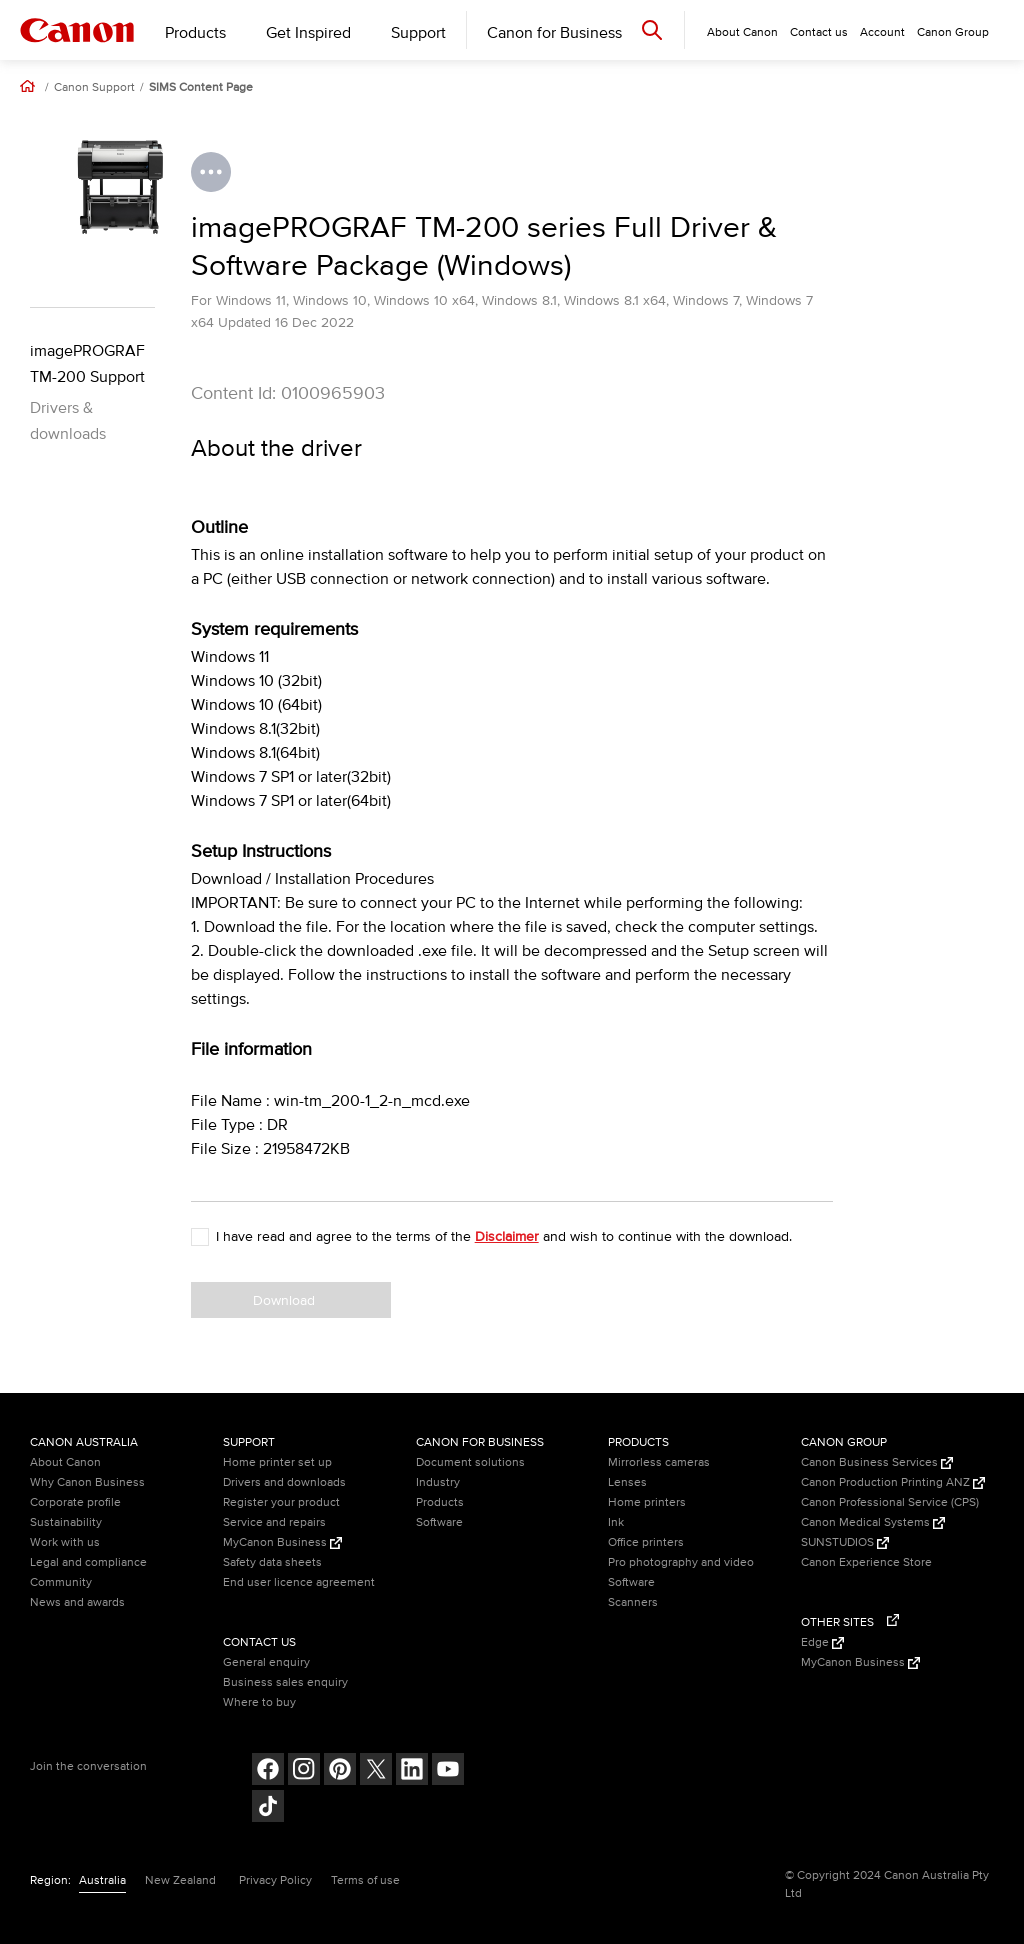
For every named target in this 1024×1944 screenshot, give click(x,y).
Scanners (633, 1602)
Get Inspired (308, 33)
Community (61, 1582)
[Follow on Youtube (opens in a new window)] (448, 1771)
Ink (616, 1522)
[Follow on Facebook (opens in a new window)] (268, 1771)
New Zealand (180, 1880)
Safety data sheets (272, 1562)
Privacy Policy (275, 1880)
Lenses (627, 1482)
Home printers (647, 1502)
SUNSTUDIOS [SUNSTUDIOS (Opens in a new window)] (845, 1542)
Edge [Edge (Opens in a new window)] (822, 1642)
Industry (438, 1482)
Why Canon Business (87, 1482)
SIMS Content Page (201, 88)
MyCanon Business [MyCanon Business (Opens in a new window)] (282, 1542)
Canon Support (94, 88)
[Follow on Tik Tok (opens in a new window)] (268, 1808)
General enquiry (266, 1662)
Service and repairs (274, 1522)
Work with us (65, 1542)
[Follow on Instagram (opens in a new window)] (304, 1771)
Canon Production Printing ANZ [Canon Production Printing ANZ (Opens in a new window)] (893, 1482)
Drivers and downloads (284, 1482)
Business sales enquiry (285, 1682)
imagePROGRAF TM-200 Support (87, 364)
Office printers (646, 1542)
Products (195, 33)
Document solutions (470, 1462)
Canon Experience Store (866, 1562)
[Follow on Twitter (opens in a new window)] (376, 1771)
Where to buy (259, 1702)
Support (418, 33)
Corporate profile (75, 1502)
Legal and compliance (88, 1562)
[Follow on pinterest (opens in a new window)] (340, 1771)
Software (439, 1522)
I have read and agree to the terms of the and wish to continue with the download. (504, 1236)
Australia (102, 1880)
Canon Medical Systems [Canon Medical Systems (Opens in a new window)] (873, 1522)
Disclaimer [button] (507, 1236)
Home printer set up (277, 1462)
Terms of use (365, 1880)
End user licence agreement (299, 1582)
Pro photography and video (681, 1562)
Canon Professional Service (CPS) (890, 1502)
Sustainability (66, 1522)
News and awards (77, 1602)
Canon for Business (554, 33)
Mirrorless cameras (659, 1462)
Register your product (281, 1502)
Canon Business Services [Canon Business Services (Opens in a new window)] (877, 1462)
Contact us (819, 32)
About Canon (65, 1462)
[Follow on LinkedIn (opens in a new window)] (412, 1771)
